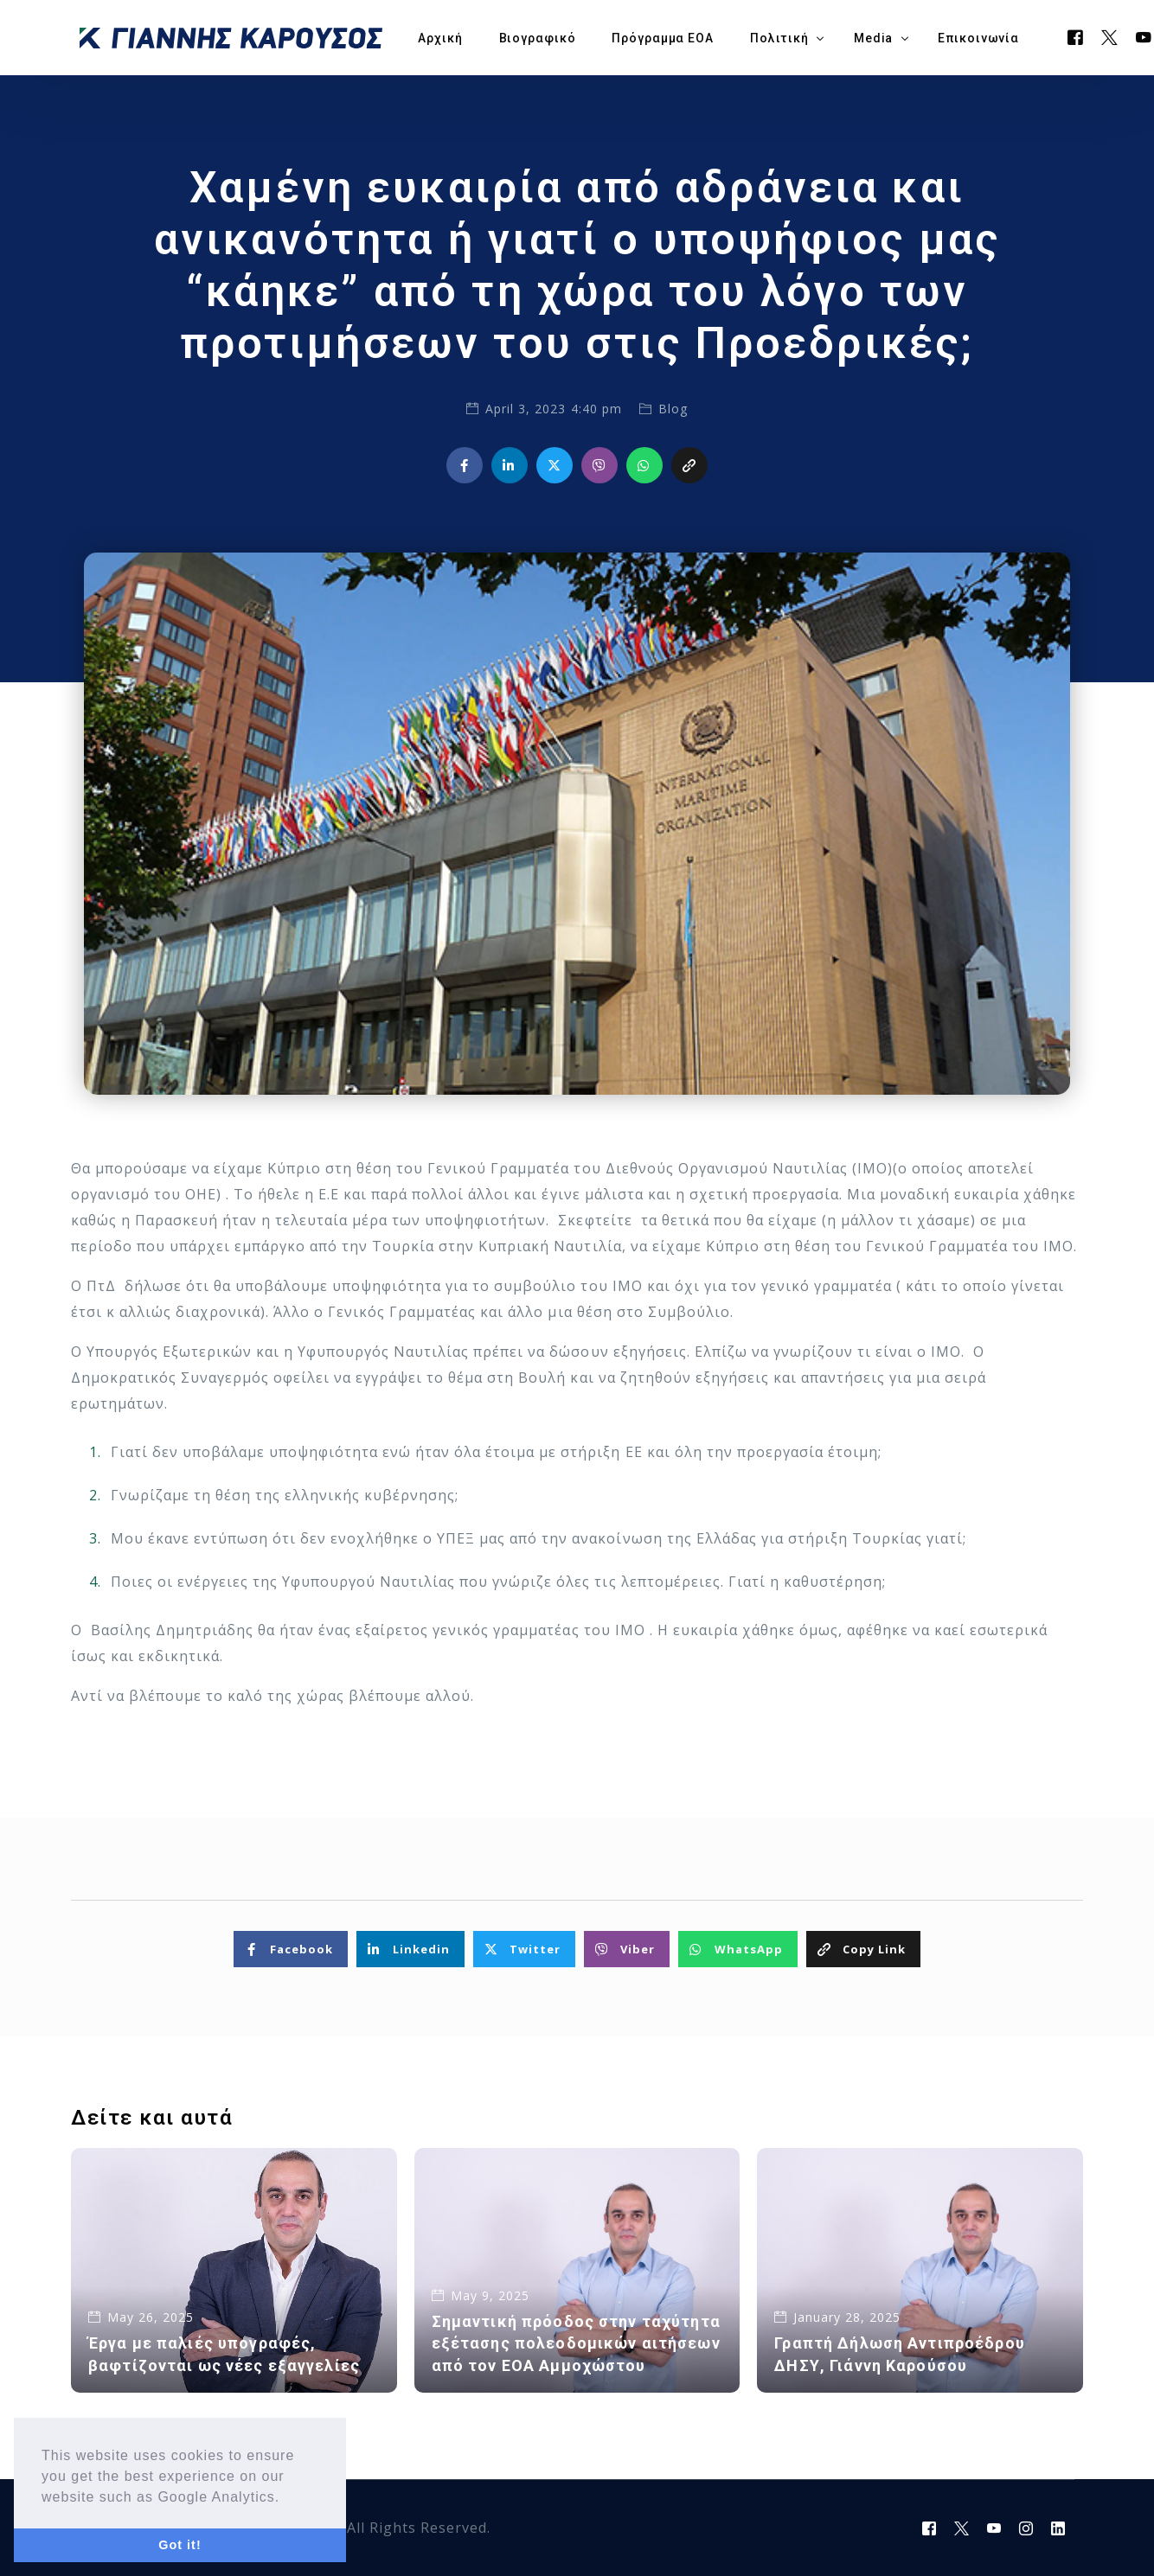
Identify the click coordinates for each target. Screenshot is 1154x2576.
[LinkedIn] (1058, 2528)
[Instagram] (1026, 2528)
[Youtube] (994, 2528)
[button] (287, 2498)
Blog (673, 408)
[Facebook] (1076, 36)
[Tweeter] (1110, 36)
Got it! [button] (179, 2545)
